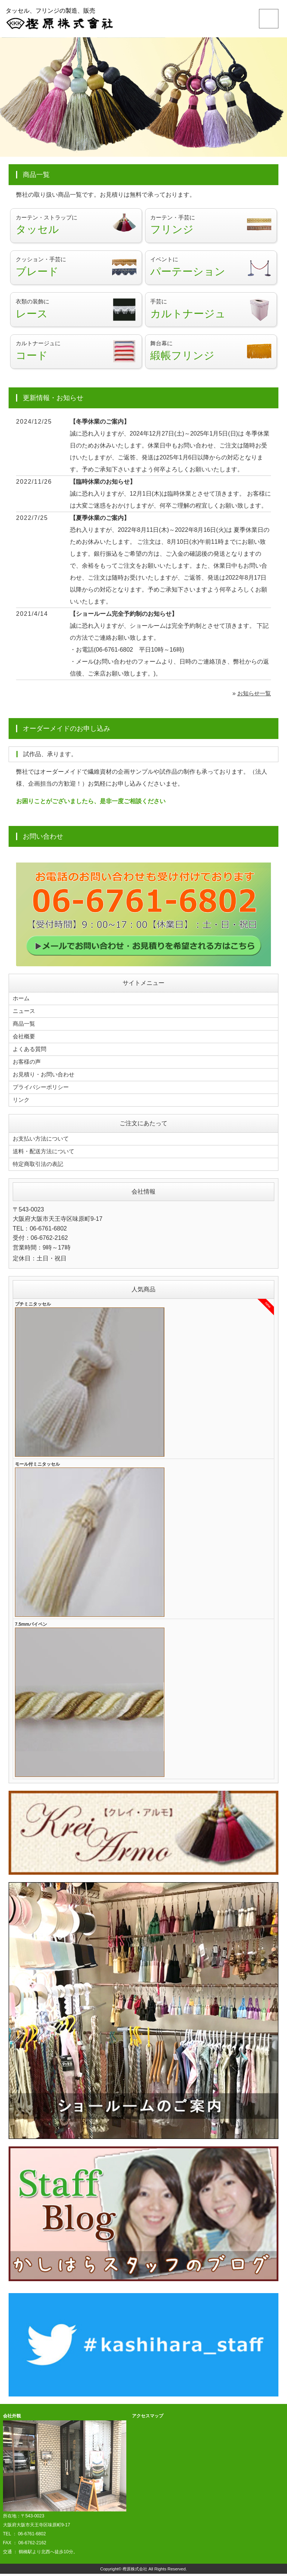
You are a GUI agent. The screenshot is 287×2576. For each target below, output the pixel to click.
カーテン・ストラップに (76, 226)
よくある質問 (31, 1054)
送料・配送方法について (45, 1154)
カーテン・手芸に (211, 226)
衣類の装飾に (76, 314)
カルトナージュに (76, 357)
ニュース (25, 1017)
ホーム (22, 1005)
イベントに (211, 270)
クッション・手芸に (76, 270)
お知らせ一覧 (253, 700)
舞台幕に (211, 357)
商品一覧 (25, 1029)
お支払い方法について (42, 1142)
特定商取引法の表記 (40, 1166)
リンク (22, 1103)
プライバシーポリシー (42, 1091)
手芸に (211, 314)
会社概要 (25, 1042)
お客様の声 (28, 1066)
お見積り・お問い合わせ (45, 1079)
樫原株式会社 (135, 2571)
